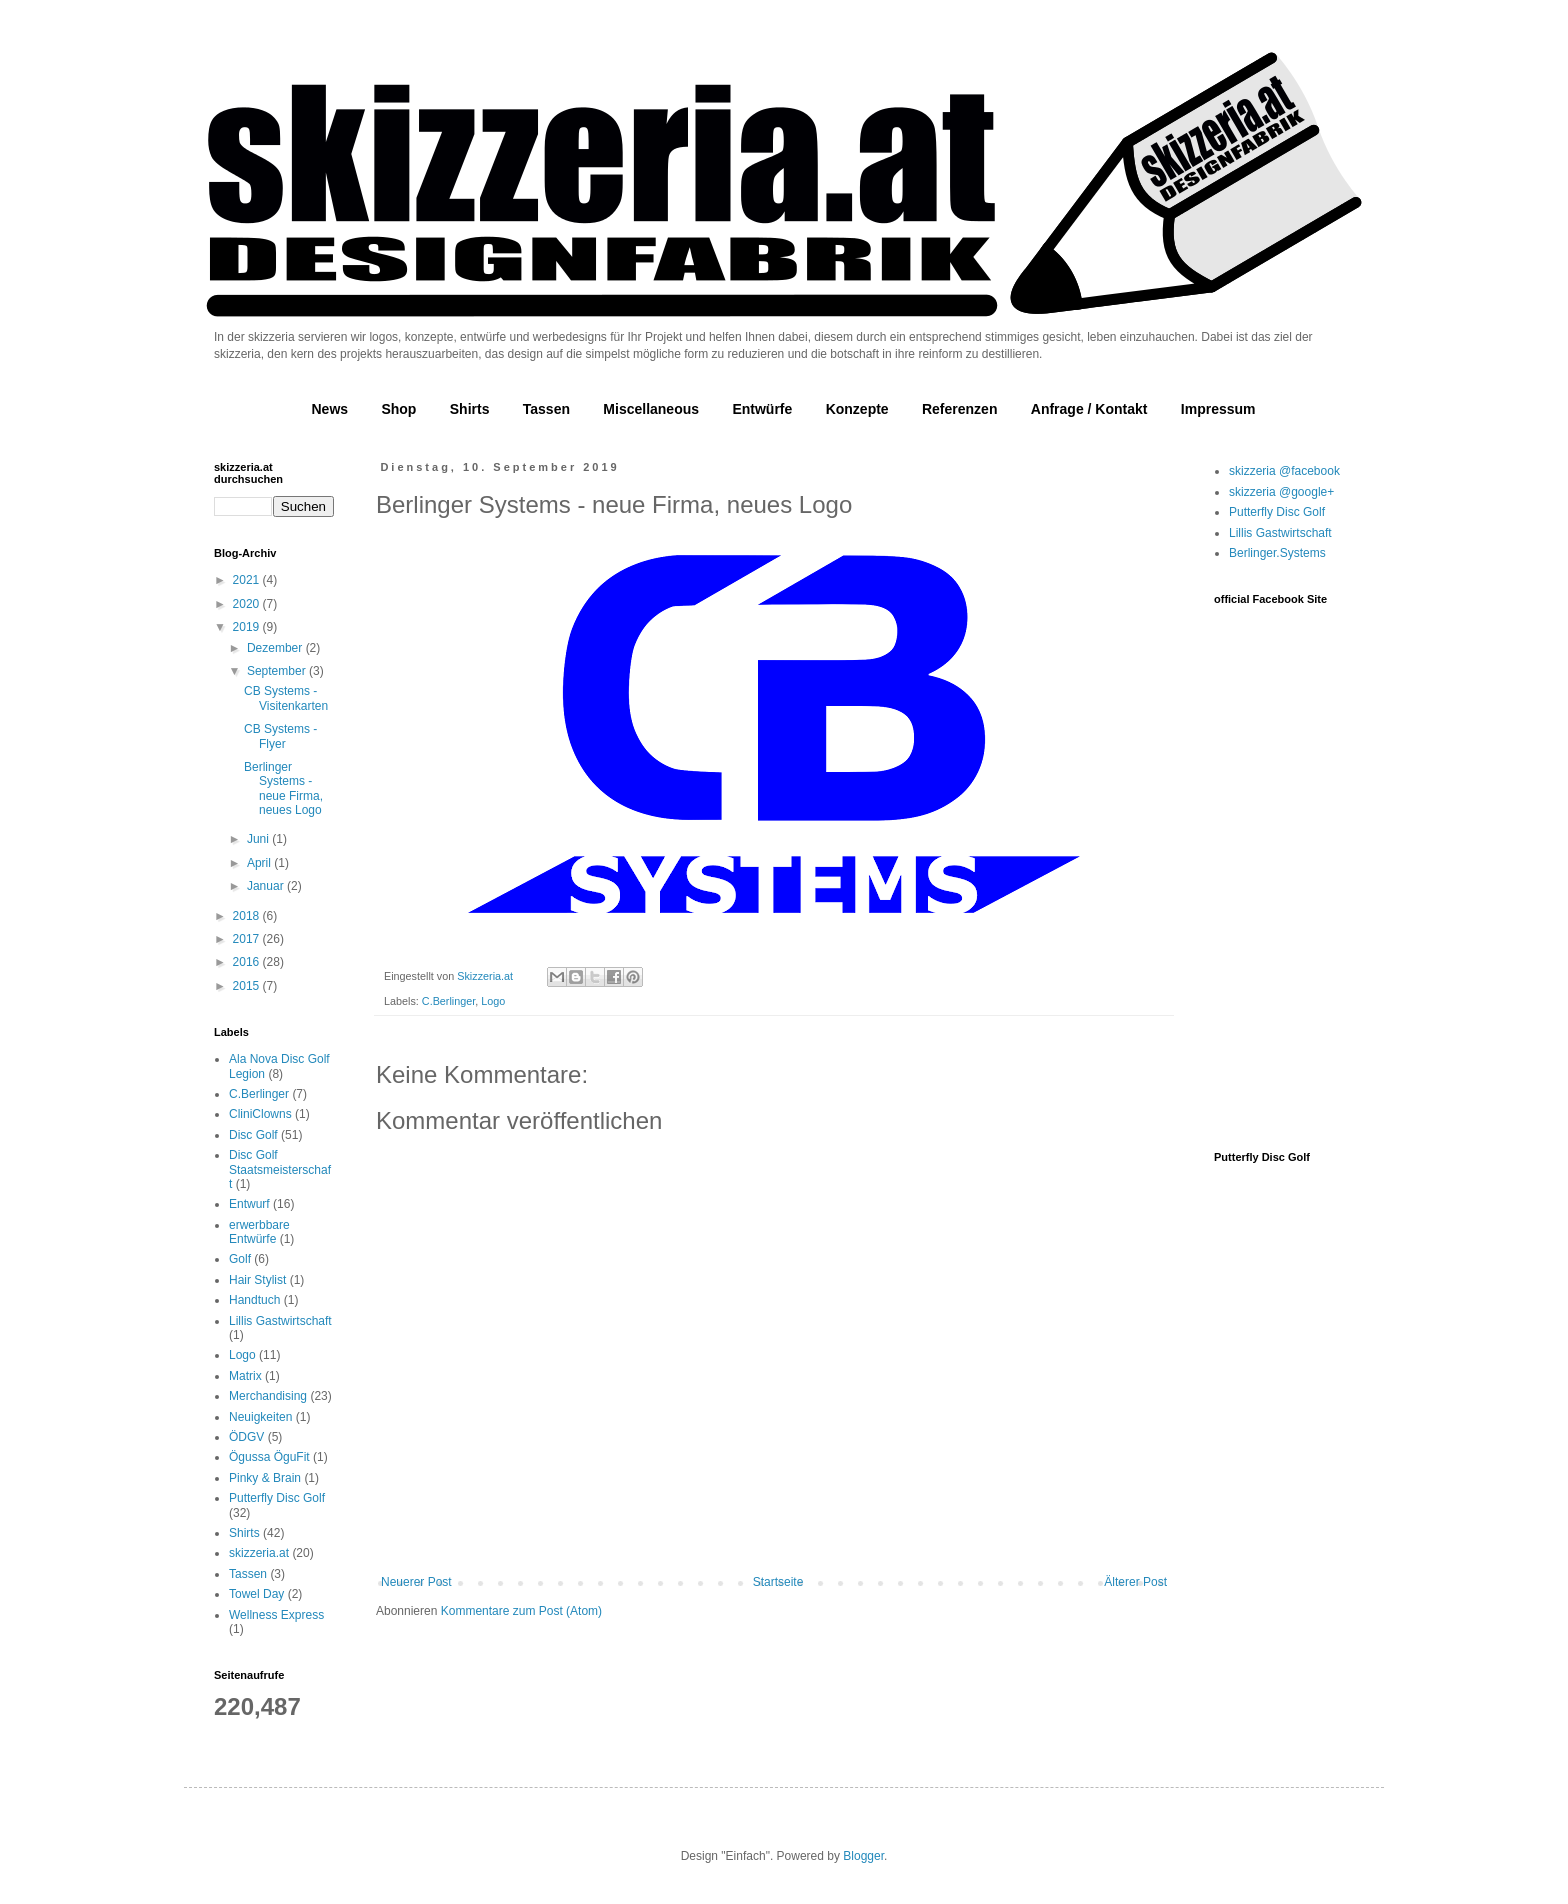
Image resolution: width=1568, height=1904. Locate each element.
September (278, 671)
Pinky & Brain (265, 1478)
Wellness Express (276, 1615)
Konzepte (857, 409)
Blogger (863, 1856)
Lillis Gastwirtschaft (280, 1321)
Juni (259, 839)
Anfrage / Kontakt (1089, 409)
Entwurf (249, 1204)
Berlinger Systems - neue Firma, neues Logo (283, 788)
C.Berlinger (448, 1001)
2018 (248, 916)
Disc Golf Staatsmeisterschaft (280, 1169)
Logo (493, 1001)
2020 (248, 604)
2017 (248, 939)
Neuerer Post (416, 1582)
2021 (248, 580)
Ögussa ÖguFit (269, 1457)
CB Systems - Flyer (280, 736)
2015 (248, 986)
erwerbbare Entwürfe (259, 1232)
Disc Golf (253, 1135)
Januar (267, 886)
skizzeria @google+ (1281, 492)
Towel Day (256, 1594)
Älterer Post (1135, 1582)
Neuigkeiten (260, 1417)
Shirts (470, 409)
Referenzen (959, 409)
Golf (240, 1259)
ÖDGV (246, 1437)
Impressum (1218, 409)
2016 (248, 962)
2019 (248, 627)
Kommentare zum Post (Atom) (521, 1611)
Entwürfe (762, 409)
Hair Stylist (257, 1280)
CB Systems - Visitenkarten (286, 698)
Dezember (276, 648)
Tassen (546, 409)
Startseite (778, 1582)
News (329, 409)
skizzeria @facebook (1284, 471)
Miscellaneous (651, 409)
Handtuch (254, 1300)
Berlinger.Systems (1277, 553)
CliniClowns (260, 1114)
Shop (398, 409)
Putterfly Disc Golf (277, 1498)
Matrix (245, 1376)
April (260, 863)
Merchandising (268, 1396)
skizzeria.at (259, 1553)
